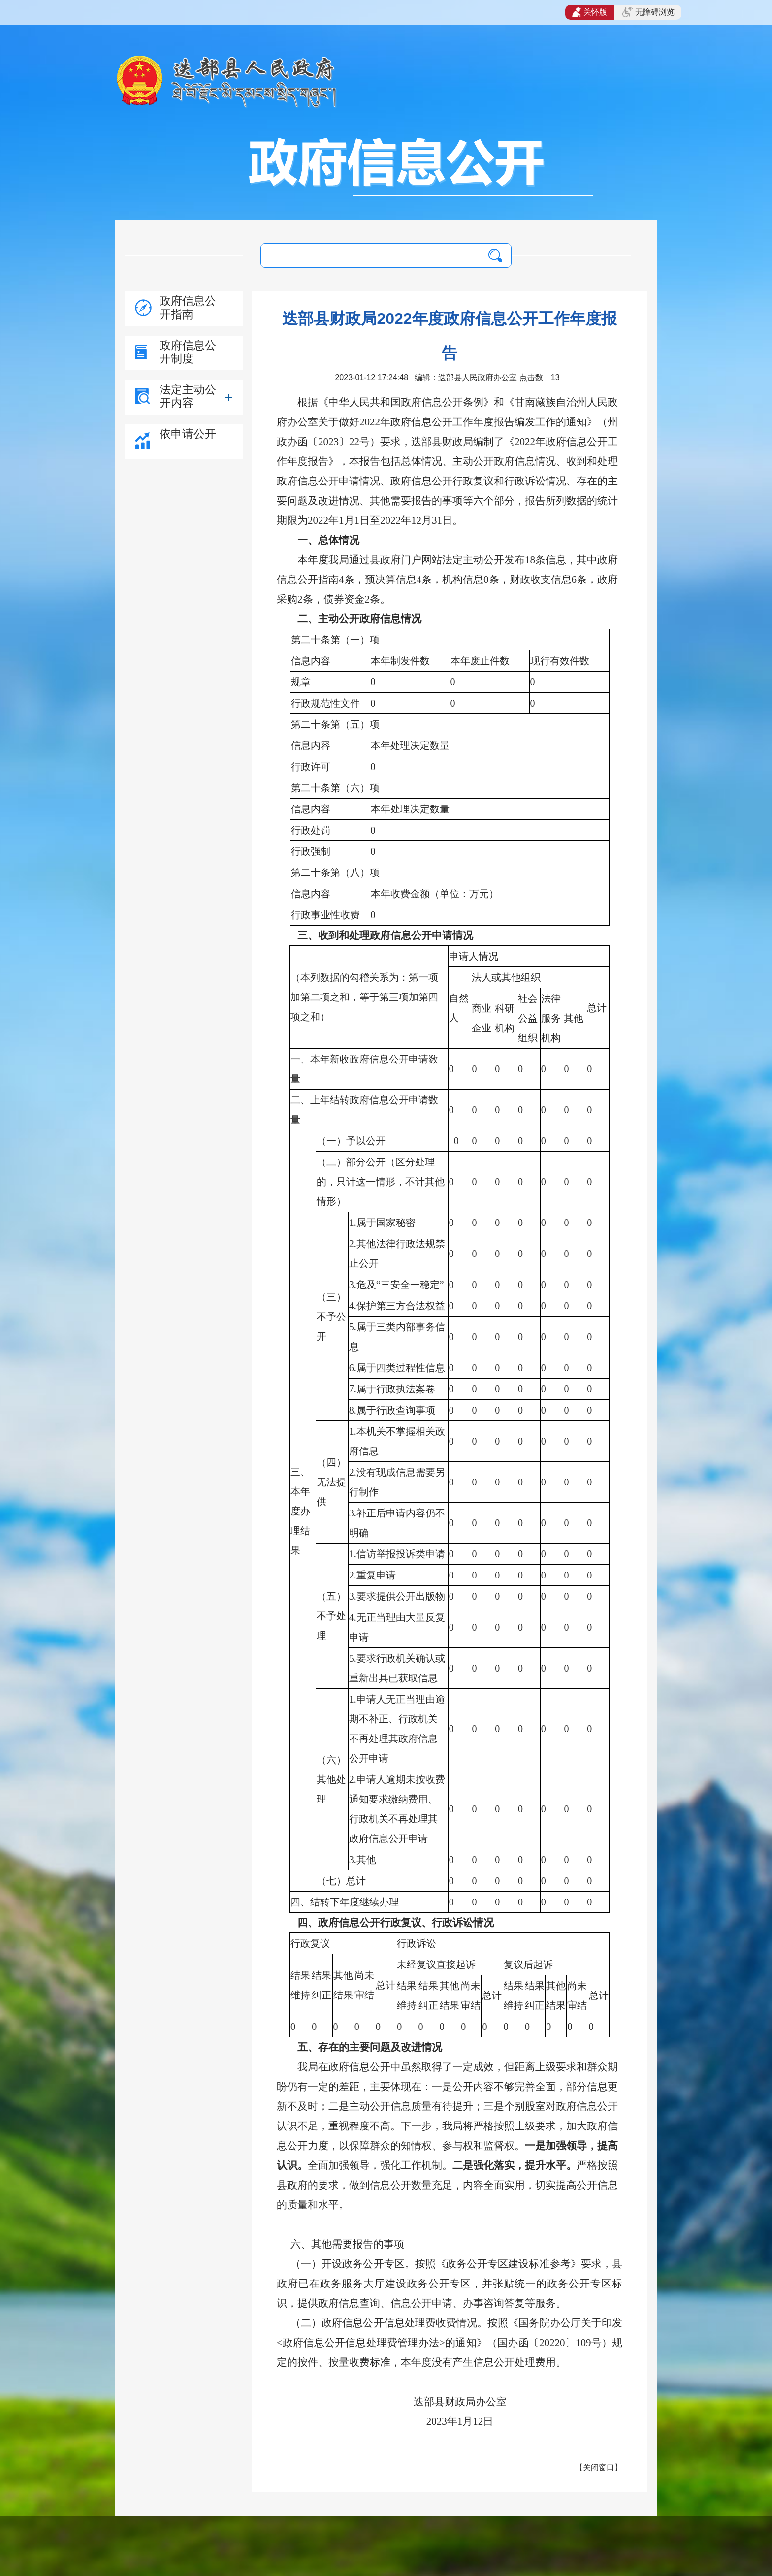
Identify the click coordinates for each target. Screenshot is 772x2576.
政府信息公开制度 (188, 352)
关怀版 (589, 12)
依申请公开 (188, 433)
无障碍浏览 (648, 12)
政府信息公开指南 (188, 307)
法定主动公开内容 (188, 396)
